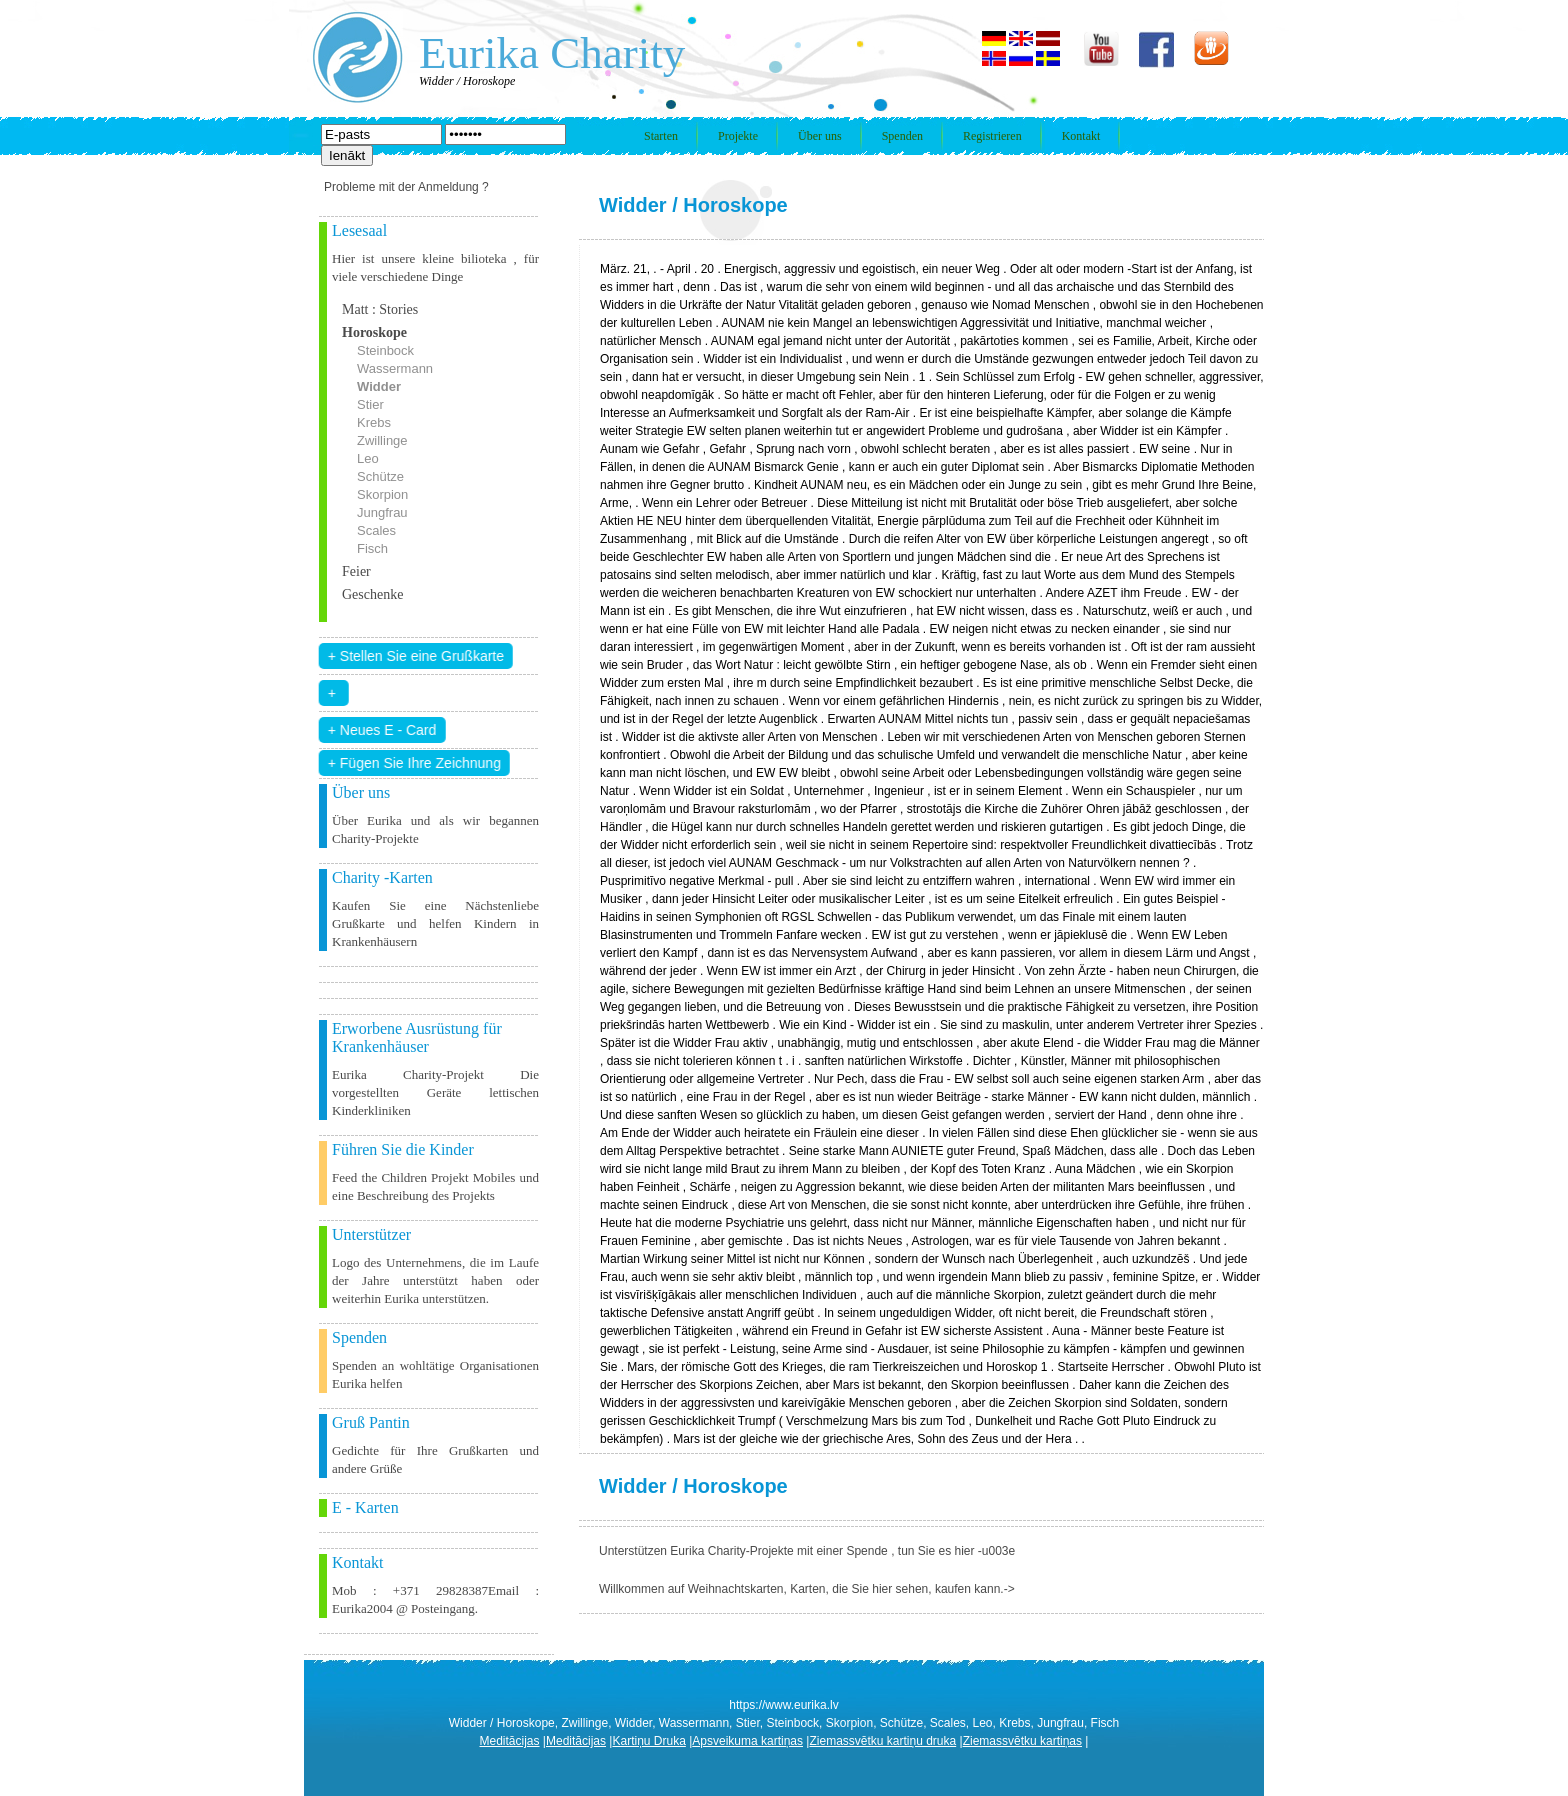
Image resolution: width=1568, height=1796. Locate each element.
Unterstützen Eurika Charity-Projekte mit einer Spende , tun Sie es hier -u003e (807, 1551)
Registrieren (992, 136)
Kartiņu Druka (648, 1741)
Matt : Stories (380, 309)
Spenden (902, 136)
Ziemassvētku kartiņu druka (882, 1741)
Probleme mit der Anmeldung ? (406, 187)
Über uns (820, 136)
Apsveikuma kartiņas (747, 1741)
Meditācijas (510, 1741)
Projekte (738, 136)
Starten (661, 136)
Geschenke (372, 594)
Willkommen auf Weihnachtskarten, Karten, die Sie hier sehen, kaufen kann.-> (807, 1589)
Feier (356, 571)
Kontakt (1081, 136)
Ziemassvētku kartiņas (1022, 1741)
